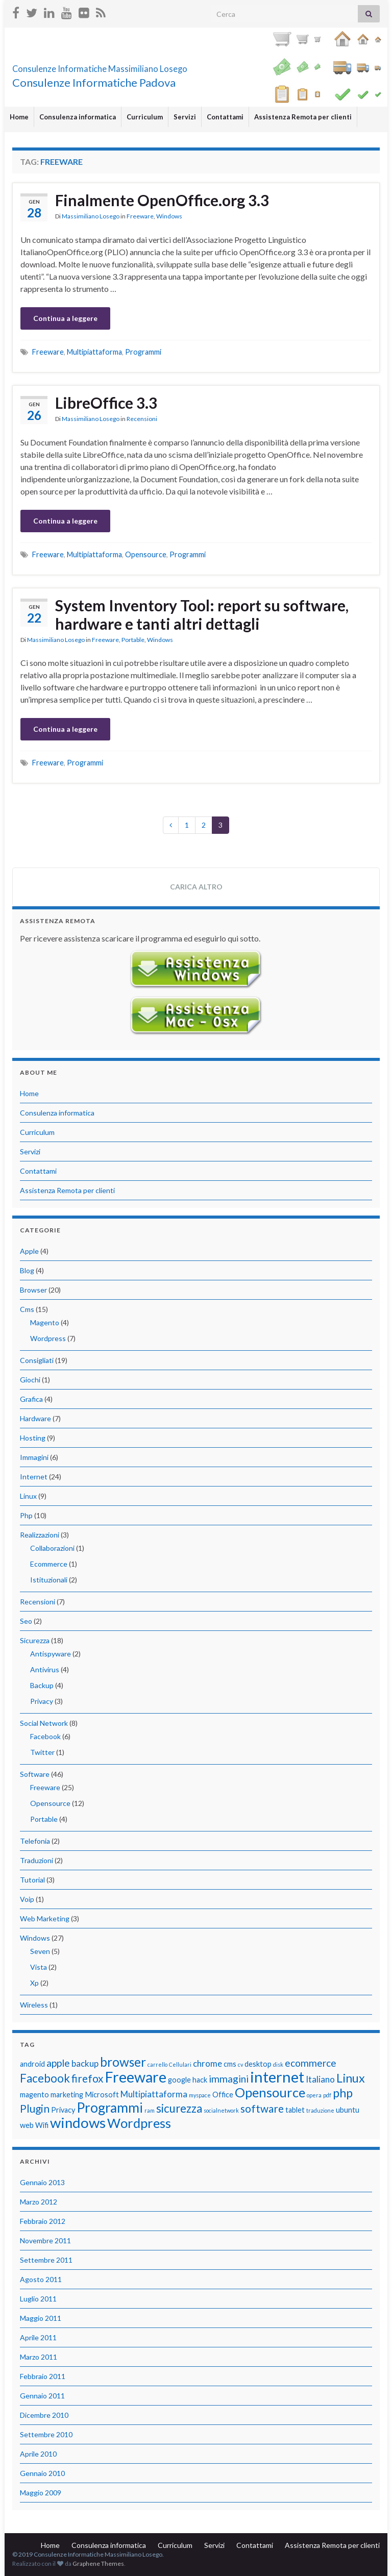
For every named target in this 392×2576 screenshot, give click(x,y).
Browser (33, 1289)
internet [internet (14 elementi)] (277, 2077)
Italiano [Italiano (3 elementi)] (320, 2079)
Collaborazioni (52, 1548)
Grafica (31, 1399)
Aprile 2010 (38, 2453)
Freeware (140, 216)
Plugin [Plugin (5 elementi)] (35, 2108)
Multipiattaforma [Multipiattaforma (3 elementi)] (153, 2094)
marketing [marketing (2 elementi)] (67, 2094)
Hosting (32, 1437)
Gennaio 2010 (42, 2473)
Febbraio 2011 (42, 2376)
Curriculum (145, 117)
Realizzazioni (39, 1534)
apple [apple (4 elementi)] (58, 2063)
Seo (26, 1621)
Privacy (41, 1701)
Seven (40, 1951)
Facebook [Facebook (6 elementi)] (45, 2078)
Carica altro (196, 886)
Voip (27, 1899)
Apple (29, 1251)
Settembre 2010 (46, 2434)
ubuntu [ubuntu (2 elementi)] (347, 2110)
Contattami (225, 117)
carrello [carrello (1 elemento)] (157, 2064)
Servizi (185, 117)
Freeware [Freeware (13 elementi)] (135, 2077)
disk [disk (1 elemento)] (278, 2064)
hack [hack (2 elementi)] (199, 2079)
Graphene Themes (98, 2563)
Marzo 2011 (38, 2356)
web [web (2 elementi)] (27, 2125)
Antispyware (50, 1653)
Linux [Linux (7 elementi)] (350, 2078)
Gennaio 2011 (42, 2395)
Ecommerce (48, 1563)
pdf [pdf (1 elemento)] (327, 2095)
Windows (169, 216)
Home (19, 117)
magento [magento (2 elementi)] (34, 2094)
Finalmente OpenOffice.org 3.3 (162, 200)
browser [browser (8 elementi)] (123, 2061)
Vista (38, 1967)
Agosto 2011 (41, 2279)
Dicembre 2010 (44, 2415)
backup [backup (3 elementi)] (85, 2063)
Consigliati (37, 1360)
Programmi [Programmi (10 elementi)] (110, 2107)
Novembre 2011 (45, 2240)
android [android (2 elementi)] (32, 2064)
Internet (33, 1476)
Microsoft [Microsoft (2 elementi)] (102, 2094)
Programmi (143, 352)
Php (26, 1515)
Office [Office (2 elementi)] (222, 2094)
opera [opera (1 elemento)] (314, 2095)
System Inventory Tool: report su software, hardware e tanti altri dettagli (202, 614)
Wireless (34, 2004)
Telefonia (35, 1841)
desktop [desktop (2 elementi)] (258, 2064)
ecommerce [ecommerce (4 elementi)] (310, 2063)
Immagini (34, 1457)
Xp (34, 1982)
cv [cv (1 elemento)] (240, 2064)
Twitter (42, 1752)
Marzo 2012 (38, 2201)
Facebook (45, 1736)
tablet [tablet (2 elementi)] (295, 2110)
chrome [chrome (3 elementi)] (207, 2063)
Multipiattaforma (94, 352)
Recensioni (142, 419)
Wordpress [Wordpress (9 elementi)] (139, 2123)
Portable (132, 639)
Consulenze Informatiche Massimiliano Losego (163, 66)
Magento (44, 1322)
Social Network (44, 1723)
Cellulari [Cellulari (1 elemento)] (180, 2064)
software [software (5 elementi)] (262, 2108)
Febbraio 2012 (42, 2221)
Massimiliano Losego (90, 216)
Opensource (145, 554)
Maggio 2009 (40, 2492)
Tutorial (32, 1879)
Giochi (30, 1379)
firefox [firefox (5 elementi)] (87, 2078)
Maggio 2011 (40, 2318)
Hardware (35, 1418)
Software (35, 1774)
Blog (27, 1270)
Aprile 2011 (38, 2337)
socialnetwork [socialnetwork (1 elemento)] (221, 2110)
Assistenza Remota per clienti (303, 117)
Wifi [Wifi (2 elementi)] (41, 2125)
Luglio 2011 (38, 2298)
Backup (42, 1685)
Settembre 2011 (46, 2260)
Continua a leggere (65, 318)
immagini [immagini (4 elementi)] (229, 2079)
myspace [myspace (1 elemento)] (200, 2095)
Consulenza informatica (77, 117)
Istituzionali (48, 1579)
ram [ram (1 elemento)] (149, 2110)
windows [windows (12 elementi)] (78, 2122)
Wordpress (48, 1338)
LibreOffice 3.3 (106, 402)
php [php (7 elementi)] (343, 2093)
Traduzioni (36, 1860)
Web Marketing (44, 1918)
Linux (28, 1496)
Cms (27, 1309)
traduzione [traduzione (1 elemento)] (320, 2110)
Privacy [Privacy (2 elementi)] (63, 2110)
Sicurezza (35, 1640)
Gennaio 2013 (42, 2182)
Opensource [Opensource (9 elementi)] (270, 2092)
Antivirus (44, 1669)
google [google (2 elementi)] (179, 2079)
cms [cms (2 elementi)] (230, 2064)
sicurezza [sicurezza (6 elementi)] (179, 2108)
